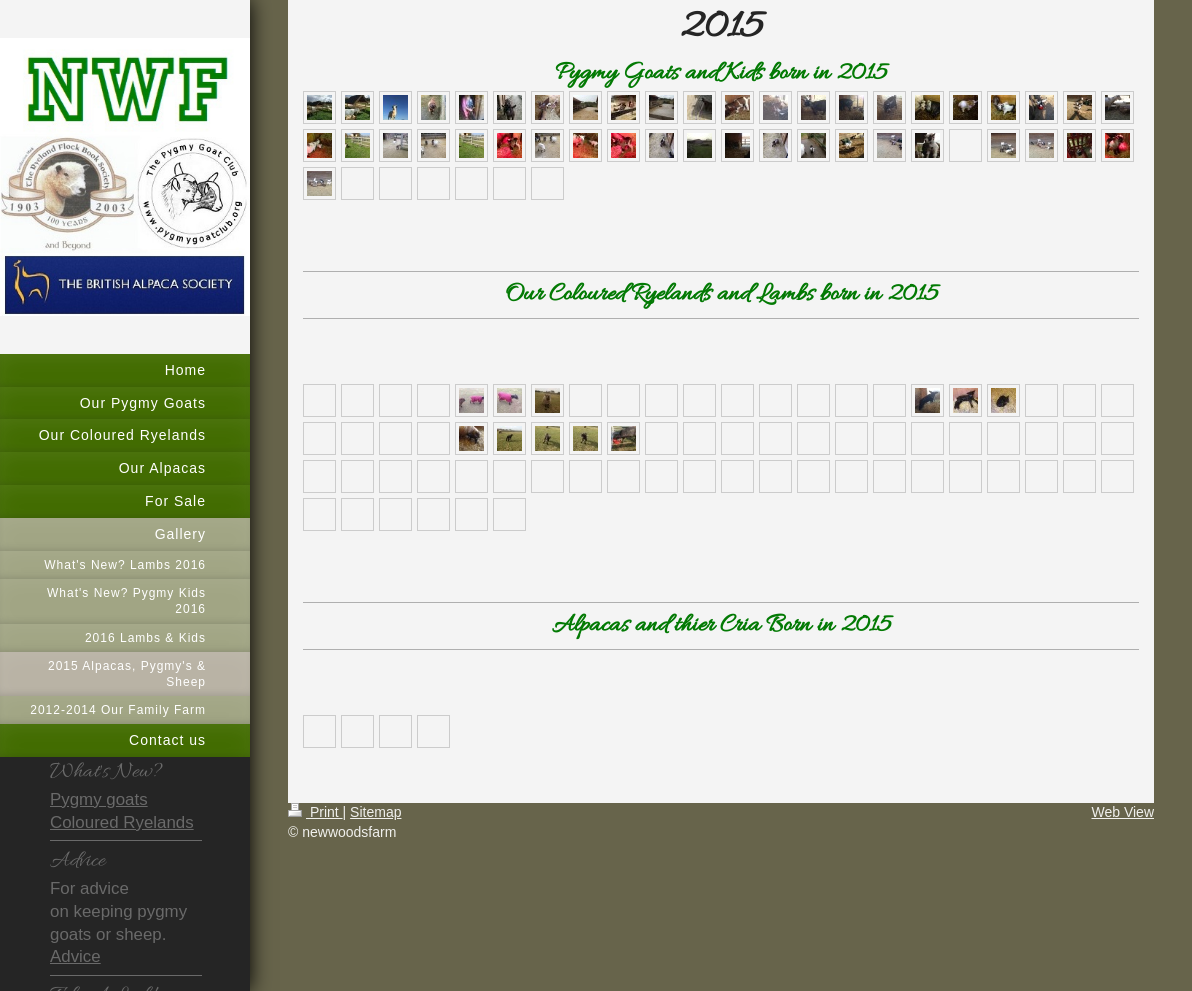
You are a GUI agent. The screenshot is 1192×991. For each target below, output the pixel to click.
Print (315, 812)
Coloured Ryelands (122, 822)
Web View (1122, 812)
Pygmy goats (99, 799)
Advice (75, 956)
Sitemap (375, 812)
